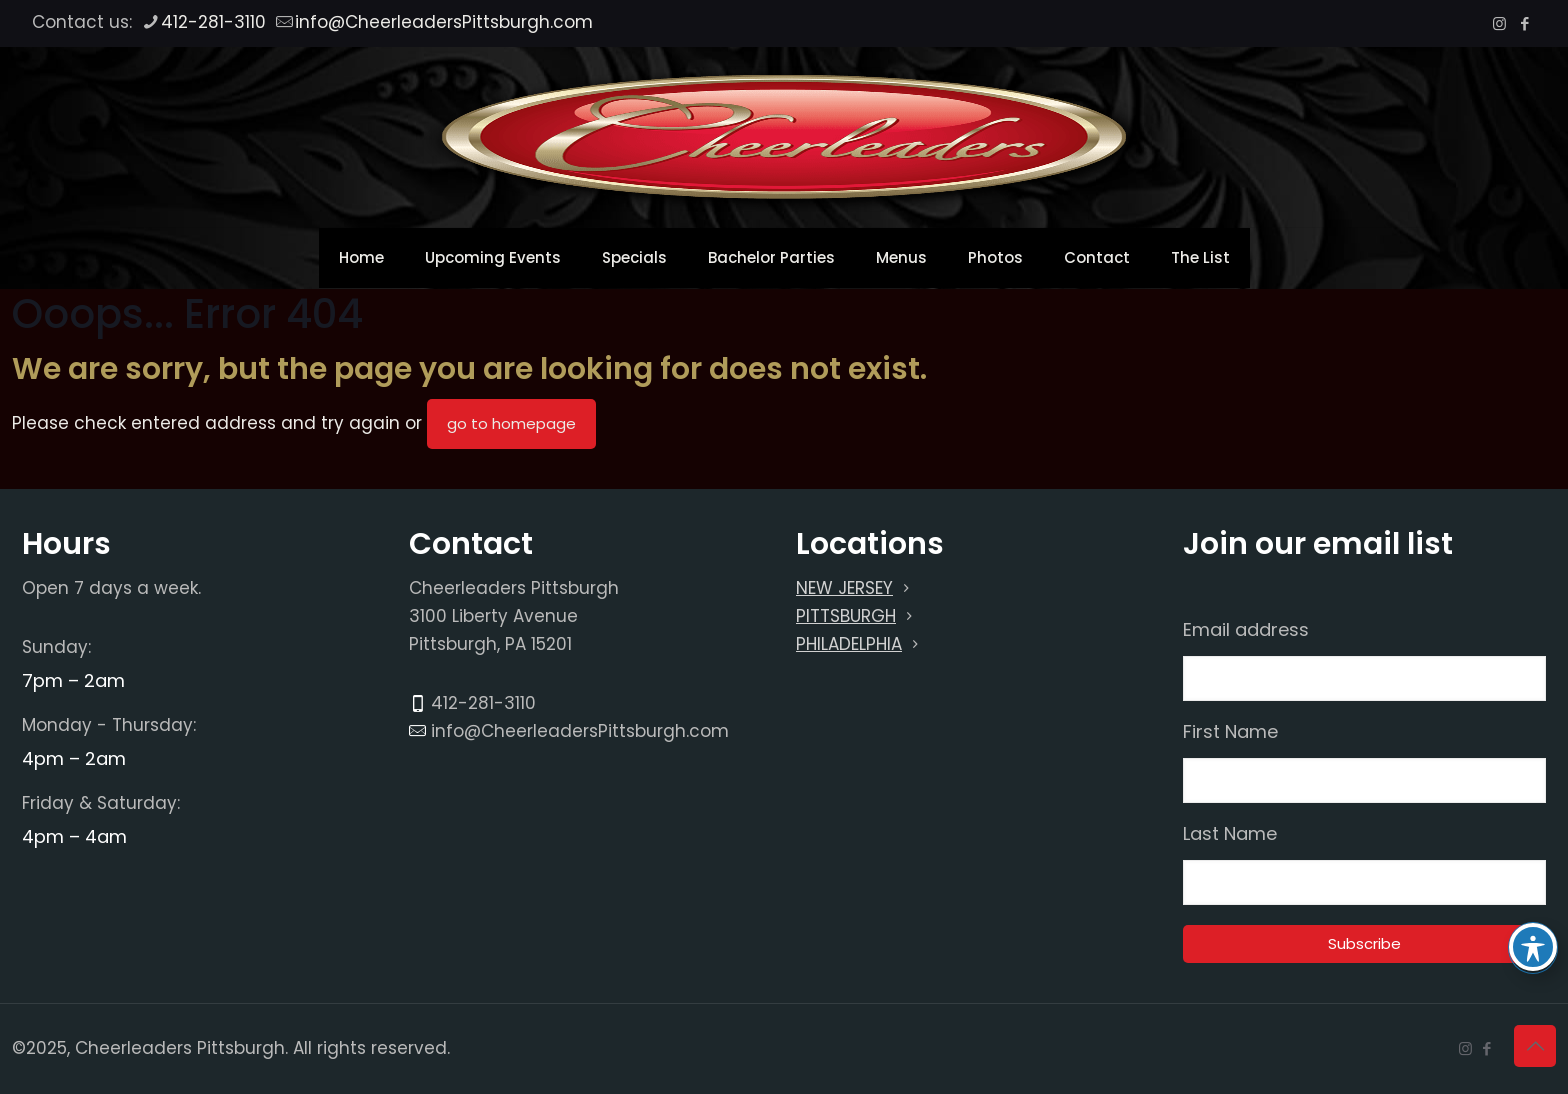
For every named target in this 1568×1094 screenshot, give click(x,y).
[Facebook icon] (1524, 23)
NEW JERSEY (844, 588)
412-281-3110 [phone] (213, 22)
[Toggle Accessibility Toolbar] (1533, 947)
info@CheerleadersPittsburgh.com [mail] (444, 22)
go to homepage (511, 423)
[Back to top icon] (1535, 1046)
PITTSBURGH (846, 616)
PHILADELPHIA (849, 644)
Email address (1246, 630)
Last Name (1230, 834)
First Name (1230, 732)
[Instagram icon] (1499, 23)
